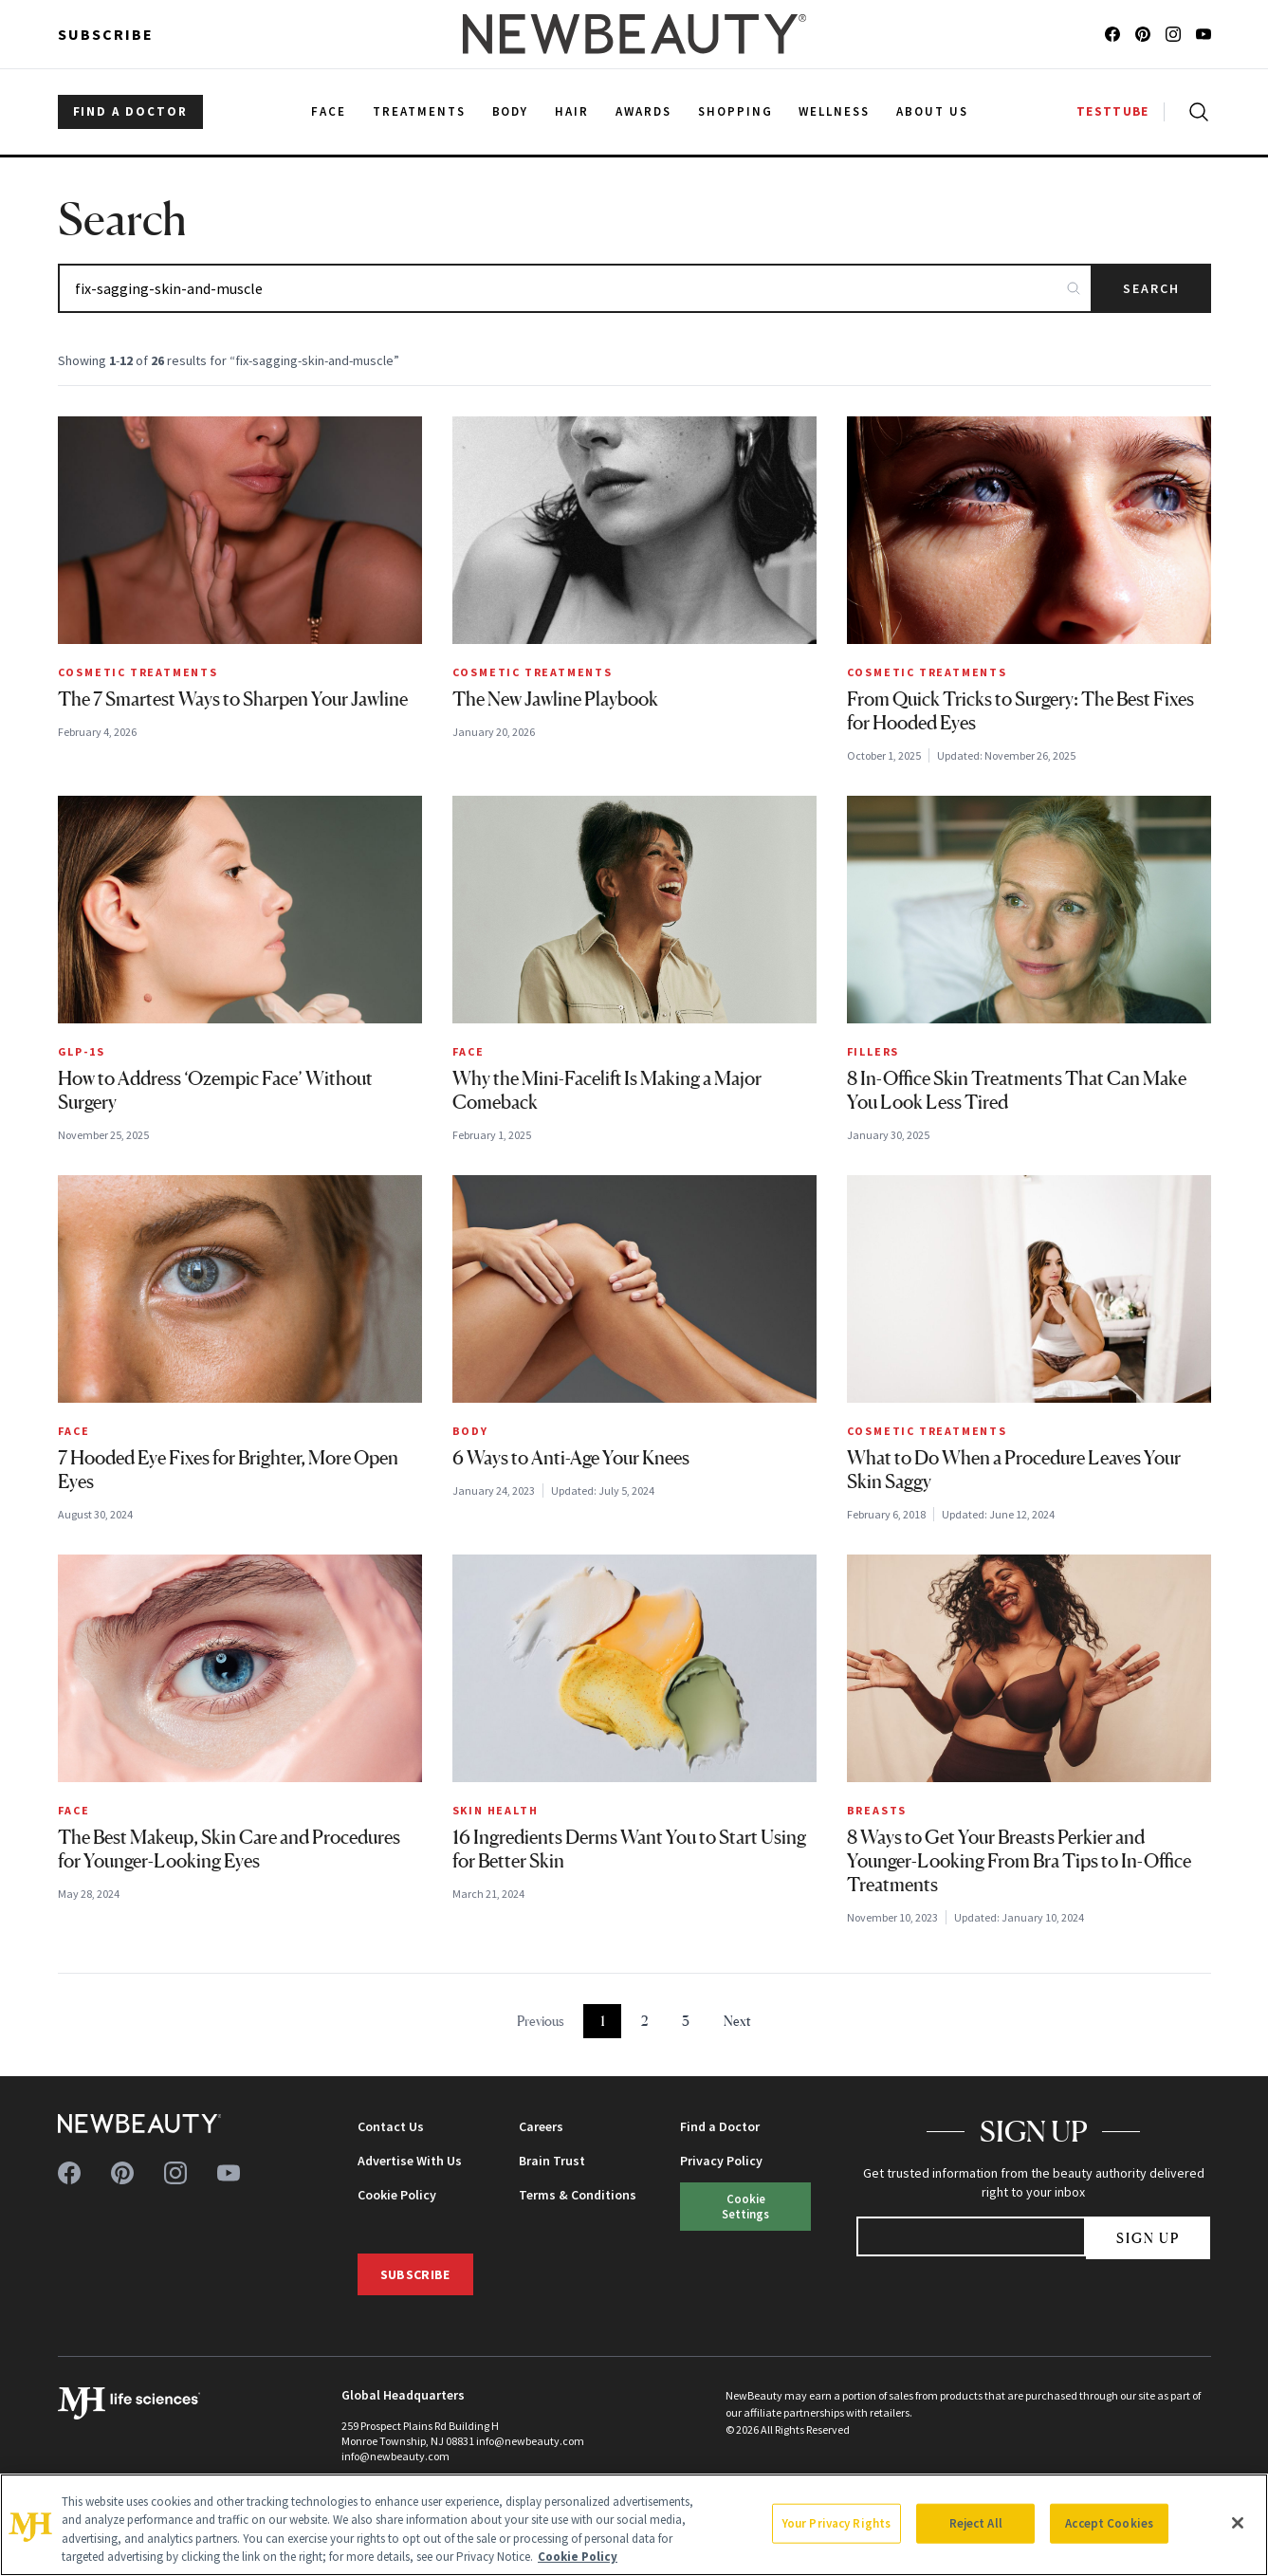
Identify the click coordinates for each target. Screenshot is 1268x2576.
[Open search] (1195, 112)
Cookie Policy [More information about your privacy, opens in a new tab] (577, 2556)
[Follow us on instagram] (1173, 34)
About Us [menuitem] (932, 111)
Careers (541, 2126)
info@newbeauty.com (395, 2456)
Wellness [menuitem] (834, 111)
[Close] (1238, 2523)
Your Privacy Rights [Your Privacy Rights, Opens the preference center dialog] (836, 2523)
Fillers (873, 1051)
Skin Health (495, 1810)
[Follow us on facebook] (1112, 34)
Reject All (975, 2523)
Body (470, 1431)
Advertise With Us (410, 2160)
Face (468, 1051)
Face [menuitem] (328, 111)
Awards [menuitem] (643, 111)
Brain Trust (552, 2160)
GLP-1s (81, 1051)
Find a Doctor (720, 2126)
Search (1152, 288)
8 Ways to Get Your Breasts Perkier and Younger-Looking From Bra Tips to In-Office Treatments (1019, 1861)
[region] (634, 2525)
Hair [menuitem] (572, 111)
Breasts (877, 1810)
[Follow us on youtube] (1203, 34)
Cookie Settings (745, 2205)
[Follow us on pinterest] (1142, 34)
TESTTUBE (1112, 111)
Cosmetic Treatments (138, 672)
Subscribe (106, 34)
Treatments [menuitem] (419, 111)
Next (737, 2021)
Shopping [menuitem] (735, 111)
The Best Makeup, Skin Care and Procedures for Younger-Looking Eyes (229, 1849)
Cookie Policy (397, 2194)
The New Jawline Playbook (555, 699)
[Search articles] (575, 288)
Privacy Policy (721, 2160)
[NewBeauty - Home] (633, 34)
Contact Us (391, 2126)
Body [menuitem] (510, 111)
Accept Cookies (1109, 2523)
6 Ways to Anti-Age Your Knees (570, 1457)
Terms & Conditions (577, 2194)
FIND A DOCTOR (130, 111)
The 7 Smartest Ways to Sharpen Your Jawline (233, 699)
